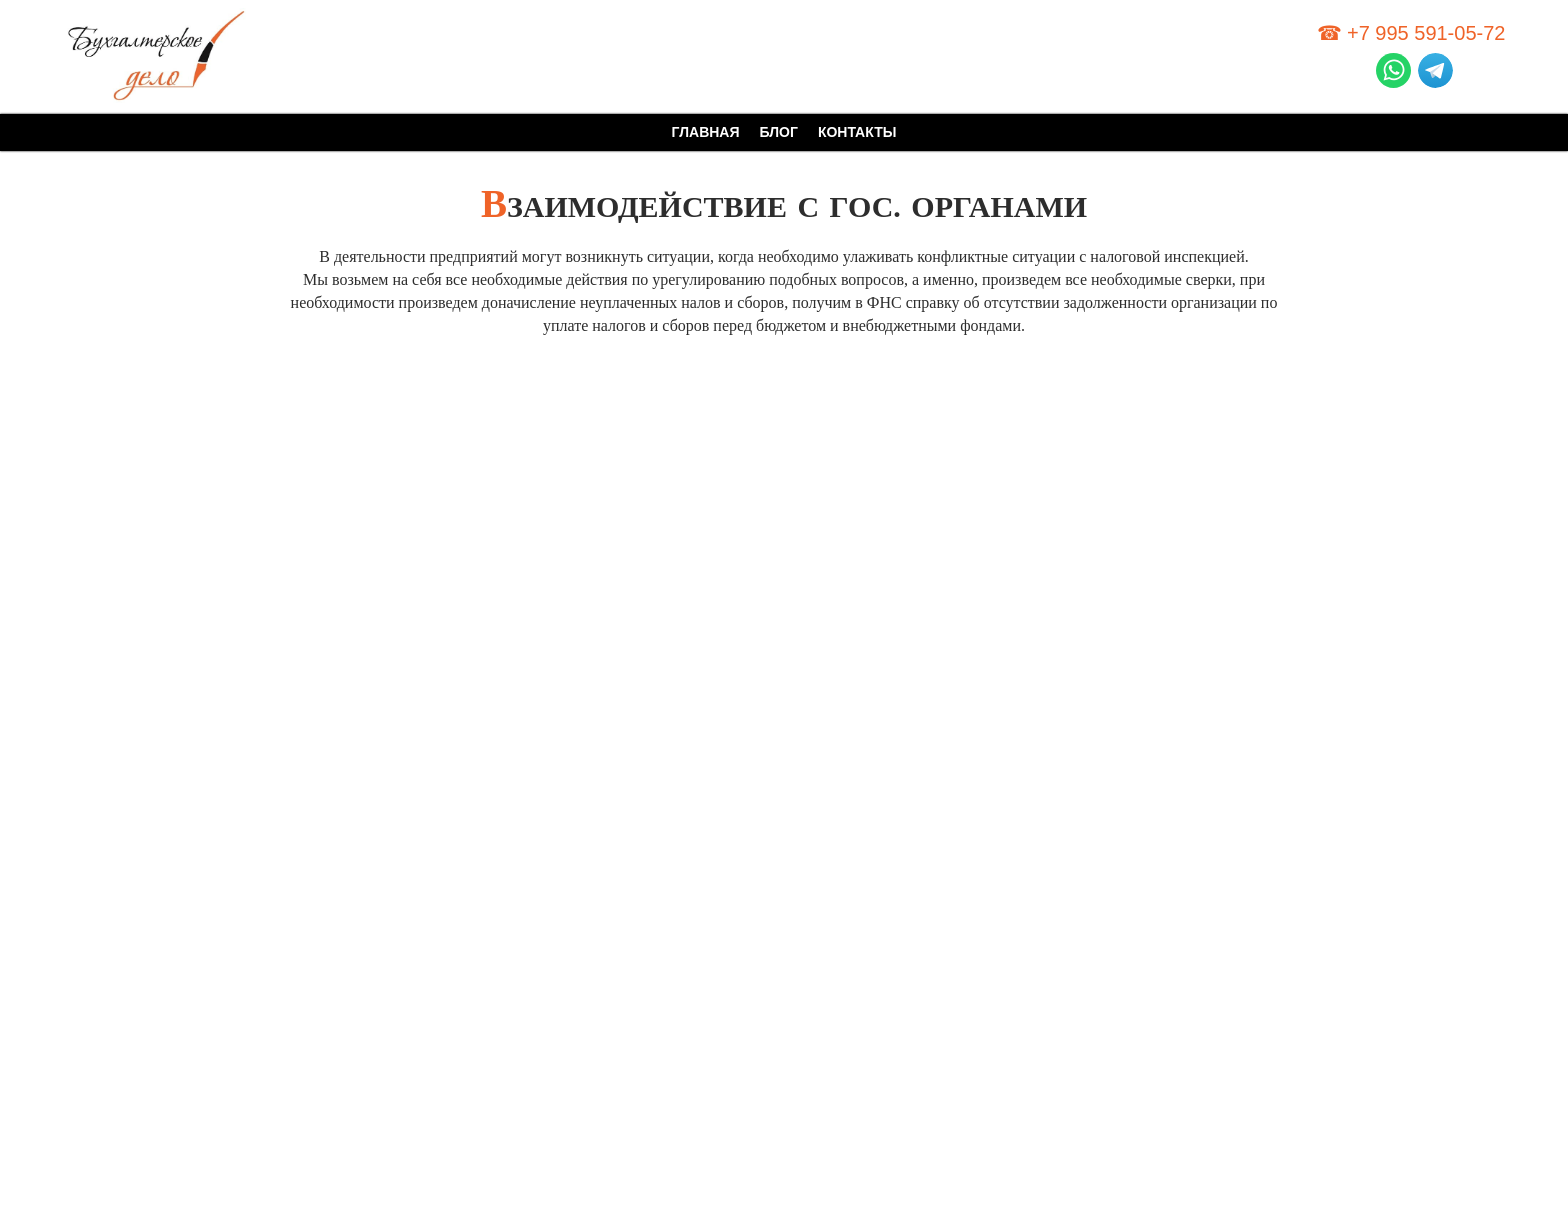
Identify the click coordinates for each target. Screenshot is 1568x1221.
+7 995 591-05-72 (1426, 33)
